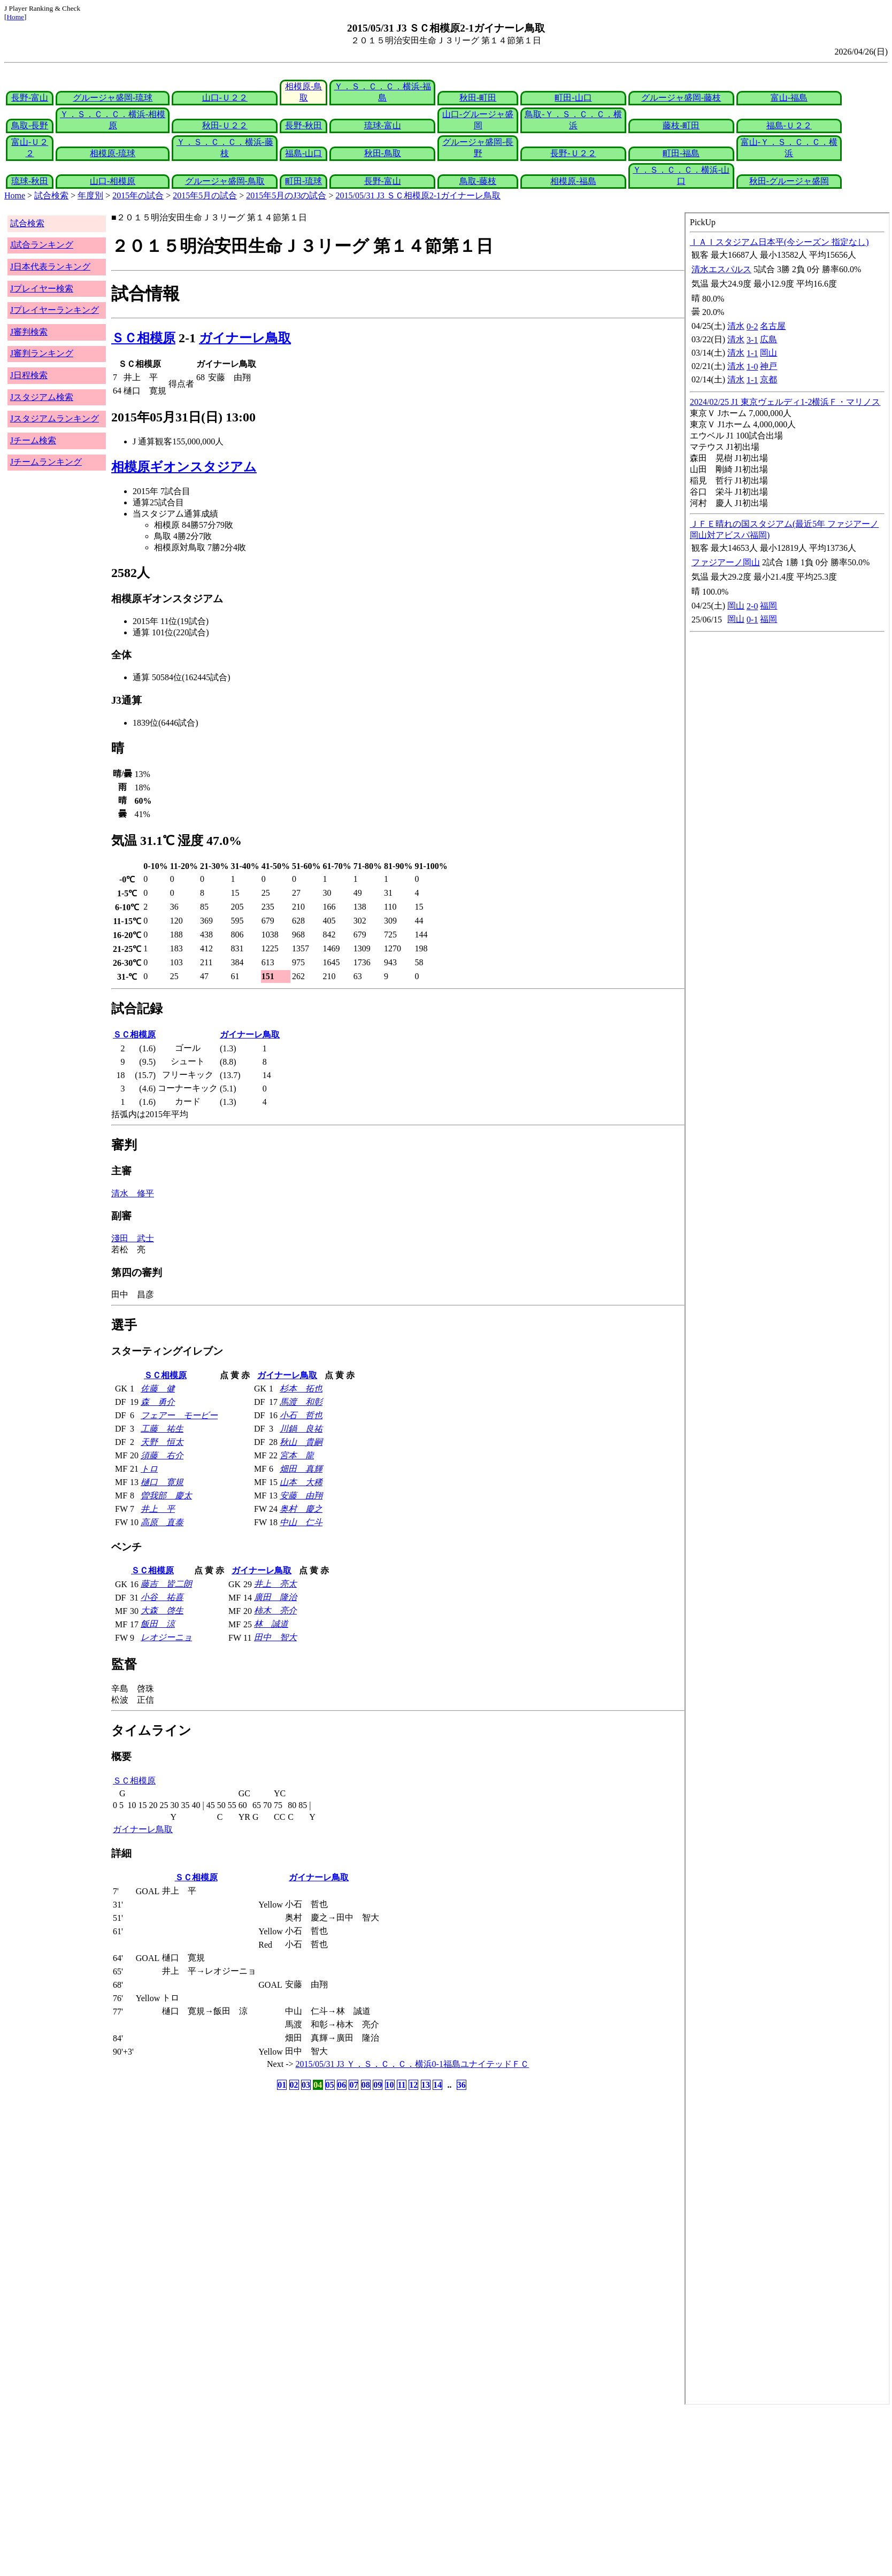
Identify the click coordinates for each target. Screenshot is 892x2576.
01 (282, 2084)
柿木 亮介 (275, 1610)
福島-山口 (303, 153)
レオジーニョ (166, 1637)
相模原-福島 (573, 181)
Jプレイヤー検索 (41, 288)
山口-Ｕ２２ (225, 97)
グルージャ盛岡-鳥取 (225, 181)
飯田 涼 (158, 1623)
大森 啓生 (162, 1610)
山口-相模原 (112, 181)
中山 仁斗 (301, 1522)
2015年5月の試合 (205, 195)
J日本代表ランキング (50, 266)
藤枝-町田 (681, 125)
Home (15, 17)
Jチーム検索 (33, 440)
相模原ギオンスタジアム (184, 467)
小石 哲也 (301, 1415)
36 (461, 2084)
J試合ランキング (41, 244)
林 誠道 (271, 1623)
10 (390, 2084)
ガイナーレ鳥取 (245, 338)
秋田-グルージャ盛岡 (789, 181)
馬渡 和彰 (301, 1401)
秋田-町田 (477, 97)
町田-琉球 (303, 181)
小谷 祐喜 (162, 1597)
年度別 (90, 195)
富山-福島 (789, 97)
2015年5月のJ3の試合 (286, 195)
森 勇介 (158, 1401)
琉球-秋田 (29, 181)
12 (413, 2084)
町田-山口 (573, 97)
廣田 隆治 (275, 1597)
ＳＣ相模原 (143, 338)
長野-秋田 (303, 125)
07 (353, 2084)
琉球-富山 (382, 125)
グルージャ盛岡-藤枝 (681, 97)
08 (366, 2084)
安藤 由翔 (301, 1495)
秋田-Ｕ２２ (225, 125)
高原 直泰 (162, 1522)
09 (377, 2084)
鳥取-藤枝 (477, 181)
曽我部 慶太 (166, 1495)
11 (401, 2084)
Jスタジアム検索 (41, 397)
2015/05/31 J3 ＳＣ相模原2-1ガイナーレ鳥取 (418, 195)
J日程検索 (29, 375)
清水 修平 (132, 1193)
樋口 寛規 (162, 1482)
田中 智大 (275, 1637)
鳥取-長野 (29, 125)
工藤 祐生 (162, 1428)
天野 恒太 (162, 1442)
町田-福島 (681, 153)
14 (437, 2084)
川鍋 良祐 (301, 1428)
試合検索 (51, 195)
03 (306, 2084)
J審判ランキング (41, 353)
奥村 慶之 (301, 1508)
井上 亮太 (275, 1583)
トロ (149, 1468)
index (787, 1308)
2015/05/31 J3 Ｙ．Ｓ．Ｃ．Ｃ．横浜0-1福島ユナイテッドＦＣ (412, 2064)
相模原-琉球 (112, 153)
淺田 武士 (132, 1238)
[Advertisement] (325, 2490)
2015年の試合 (138, 195)
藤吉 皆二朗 (166, 1583)
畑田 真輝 (301, 1468)
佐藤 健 (158, 1388)
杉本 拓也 (301, 1388)
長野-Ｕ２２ (573, 153)
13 (425, 2084)
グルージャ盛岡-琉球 (112, 97)
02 (294, 2084)
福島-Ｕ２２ (789, 125)
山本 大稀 (301, 1482)
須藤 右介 (162, 1455)
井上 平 (158, 1508)
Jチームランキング (46, 461)
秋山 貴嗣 (301, 1442)
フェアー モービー (179, 1415)
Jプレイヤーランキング (54, 309)
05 (330, 2084)
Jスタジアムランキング (54, 418)
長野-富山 (29, 97)
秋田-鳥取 (382, 153)
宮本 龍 (297, 1455)
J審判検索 (29, 331)
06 (341, 2084)
